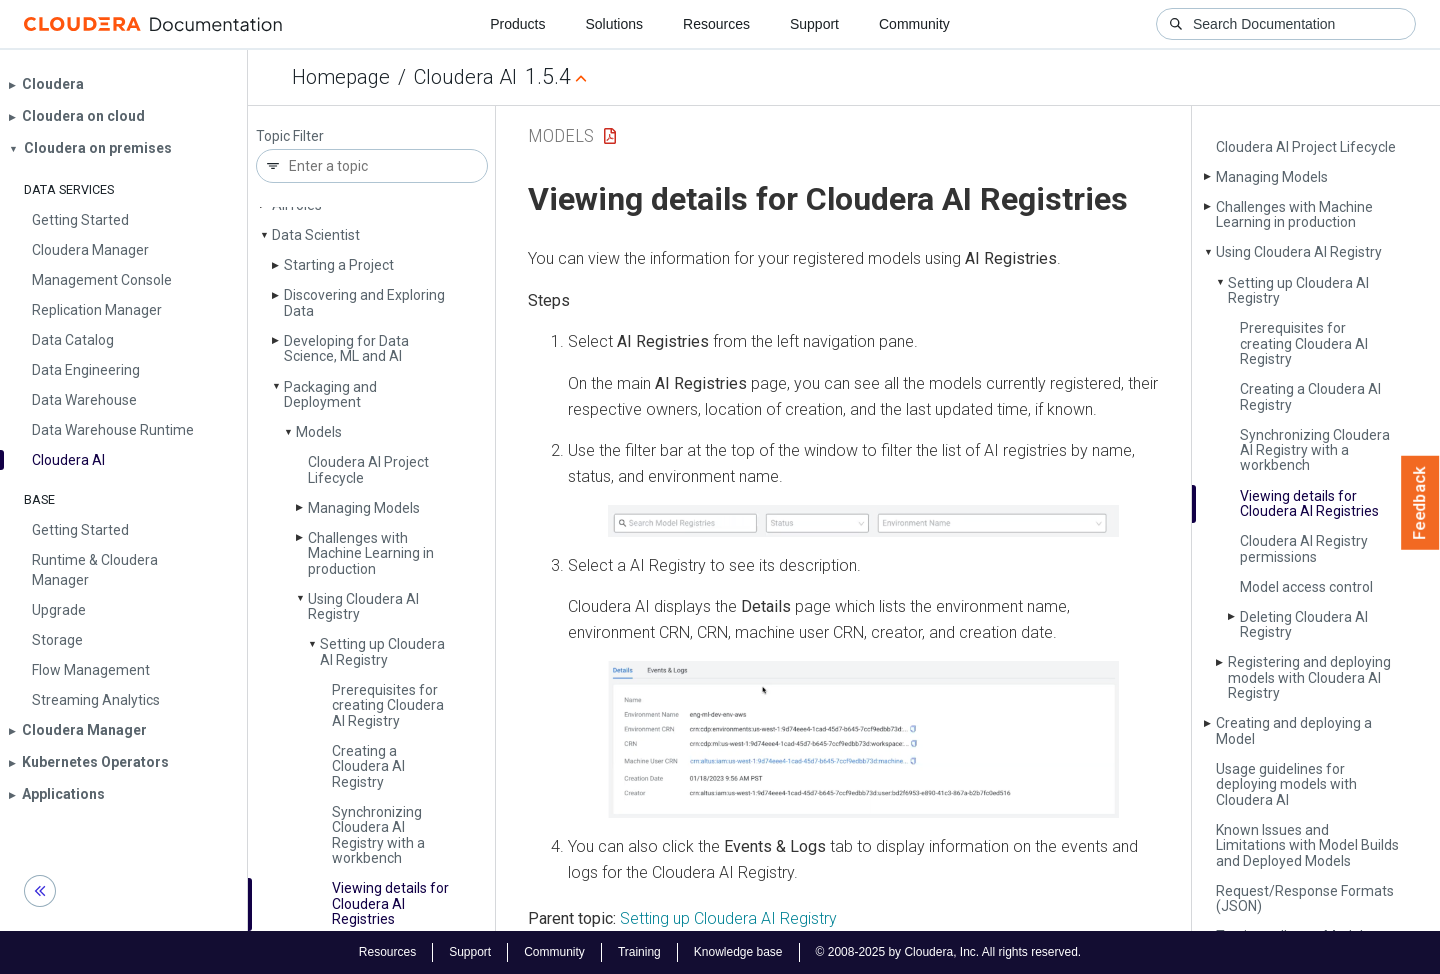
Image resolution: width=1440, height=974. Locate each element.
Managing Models (364, 508)
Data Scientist (316, 235)
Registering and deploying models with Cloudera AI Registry (1309, 677)
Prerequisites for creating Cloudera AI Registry (388, 705)
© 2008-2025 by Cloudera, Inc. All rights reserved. (949, 952)
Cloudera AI (465, 77)
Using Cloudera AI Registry (363, 606)
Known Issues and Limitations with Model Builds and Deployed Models (1307, 845)
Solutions (614, 24)
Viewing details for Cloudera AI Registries (390, 903)
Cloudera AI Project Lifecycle (368, 469)
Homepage (341, 77)
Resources (716, 24)
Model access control (1306, 587)
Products (517, 24)
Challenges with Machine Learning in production (371, 553)
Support (814, 24)
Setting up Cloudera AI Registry (382, 651)
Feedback (1420, 503)
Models (319, 432)
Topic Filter (290, 136)
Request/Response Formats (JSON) (1305, 898)
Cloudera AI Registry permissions (1304, 548)
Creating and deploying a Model (1294, 730)
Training (639, 952)
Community (914, 24)
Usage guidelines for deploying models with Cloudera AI (1286, 784)
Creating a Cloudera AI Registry (368, 766)
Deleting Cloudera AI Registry (1304, 624)
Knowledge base (738, 952)
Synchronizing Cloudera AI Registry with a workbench (378, 835)
